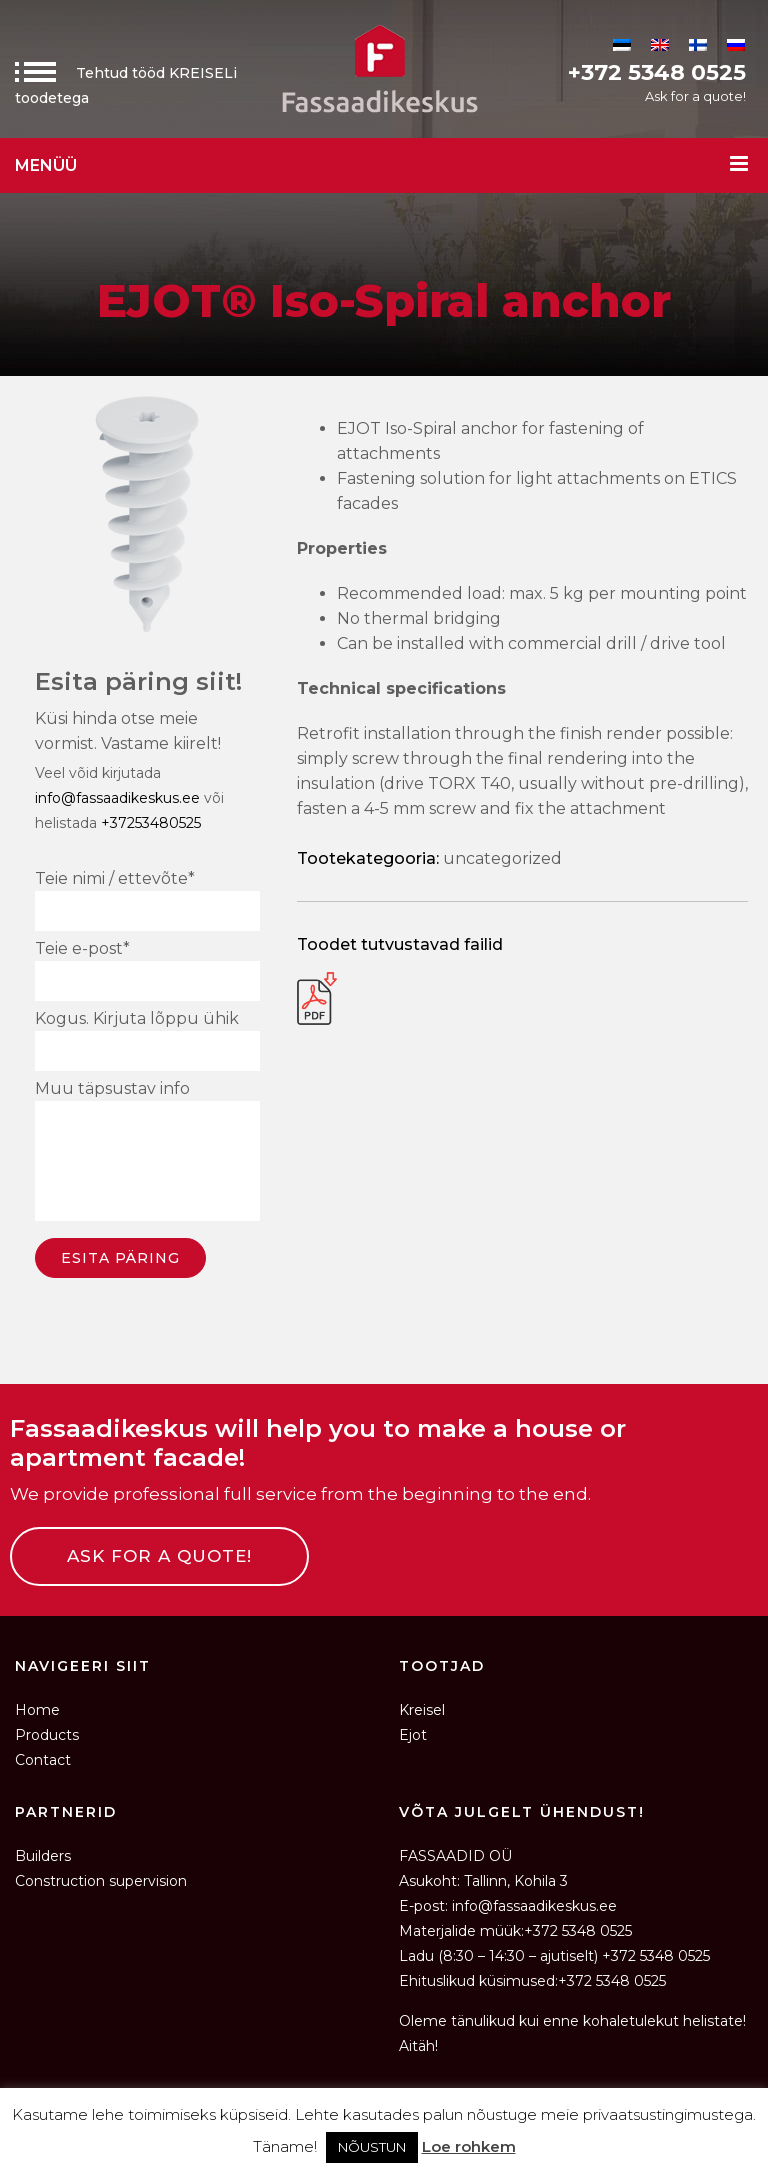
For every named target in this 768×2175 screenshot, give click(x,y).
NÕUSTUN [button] (372, 2147)
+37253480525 (151, 823)
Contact (43, 1760)
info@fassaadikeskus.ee (117, 798)
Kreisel (422, 1710)
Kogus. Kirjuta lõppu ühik (147, 1040)
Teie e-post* (147, 970)
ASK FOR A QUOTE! (159, 1556)
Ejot (413, 1735)
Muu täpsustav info (147, 1153)
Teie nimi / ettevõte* (147, 900)
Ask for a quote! (695, 96)
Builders (43, 1856)
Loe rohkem (469, 2146)
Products (47, 1735)
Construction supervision (101, 1881)
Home (37, 1710)
